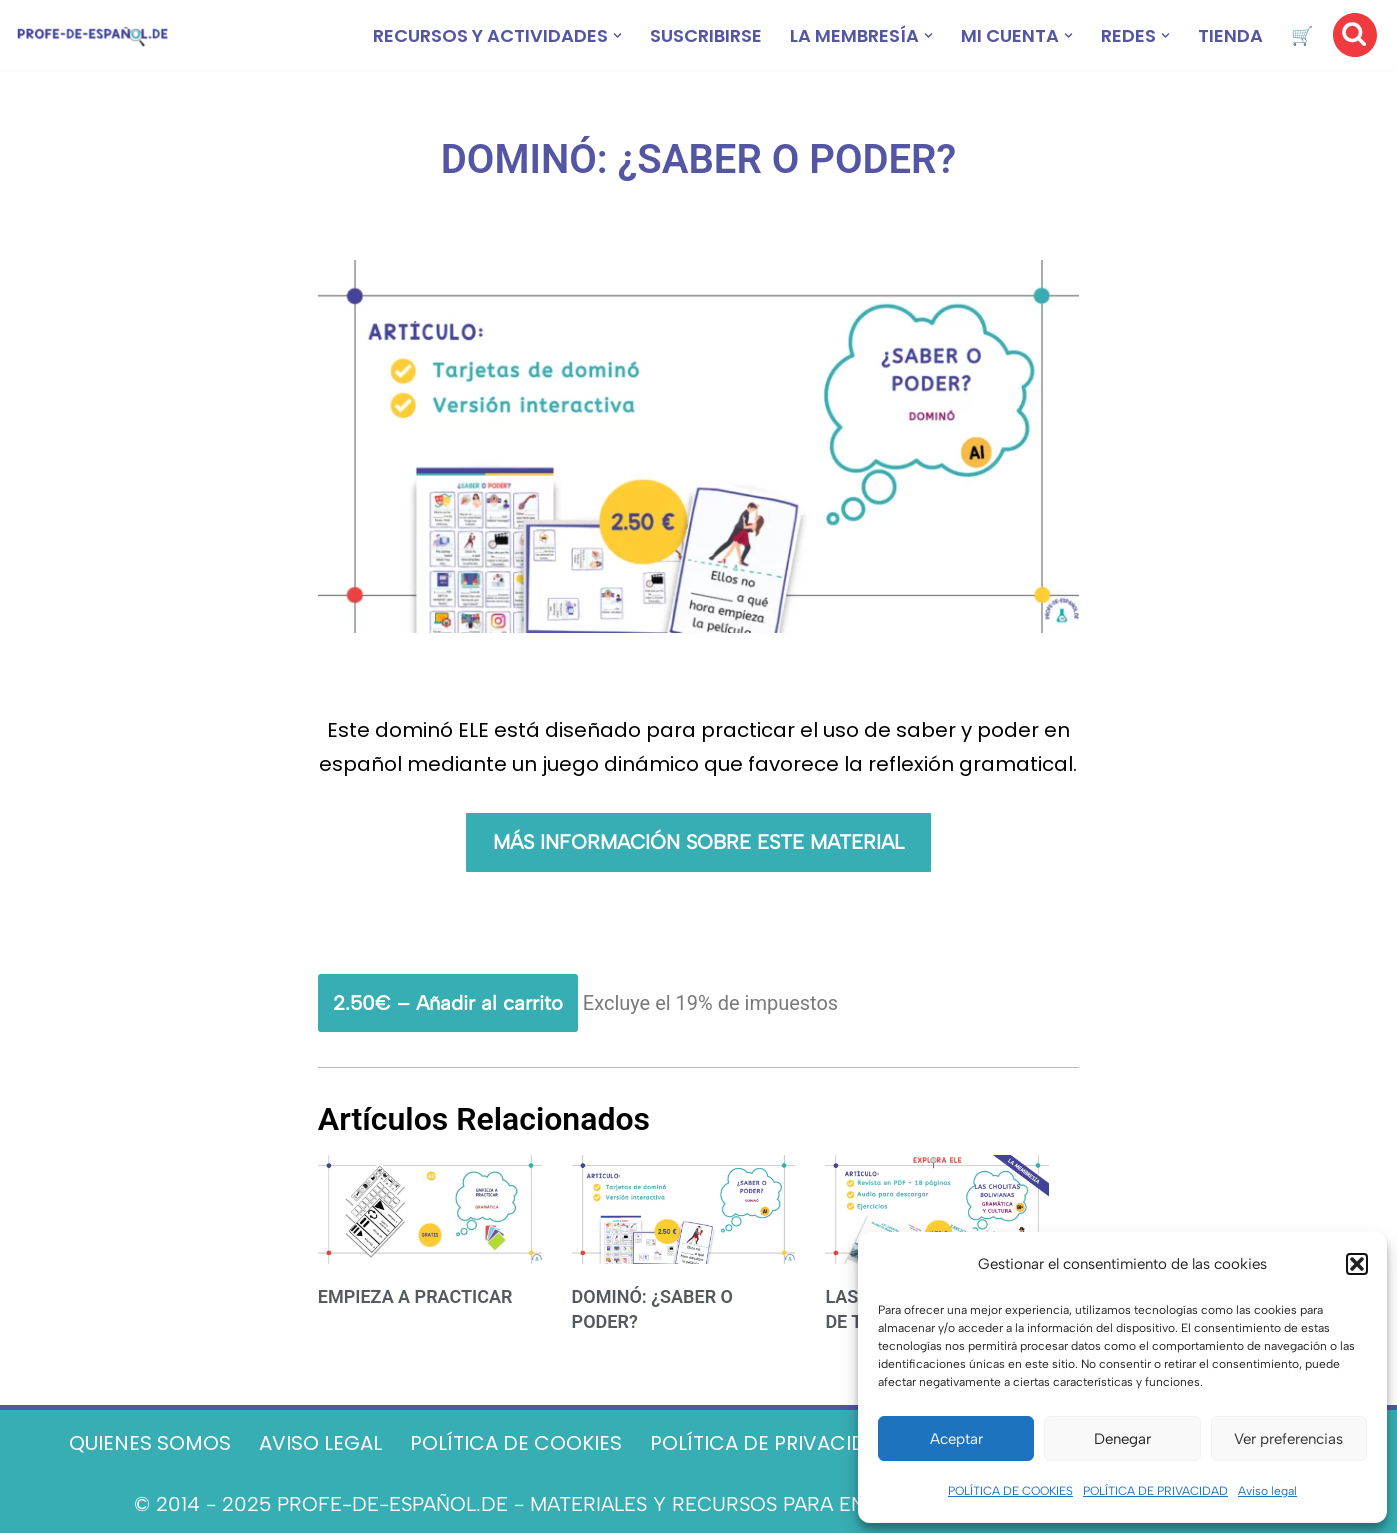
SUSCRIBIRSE (706, 35)
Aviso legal (1267, 1491)
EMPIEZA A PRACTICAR (415, 1296)
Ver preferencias (1288, 1439)
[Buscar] (1355, 35)
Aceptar (956, 1439)
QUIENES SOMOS (150, 1443)
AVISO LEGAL (320, 1443)
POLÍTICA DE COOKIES (1010, 1491)
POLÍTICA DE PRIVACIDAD (1155, 1491)
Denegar (1122, 1439)
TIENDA (1230, 35)
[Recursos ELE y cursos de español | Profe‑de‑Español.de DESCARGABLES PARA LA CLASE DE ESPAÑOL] (92, 35)
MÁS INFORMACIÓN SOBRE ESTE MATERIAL (698, 842)
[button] (1357, 1264)
